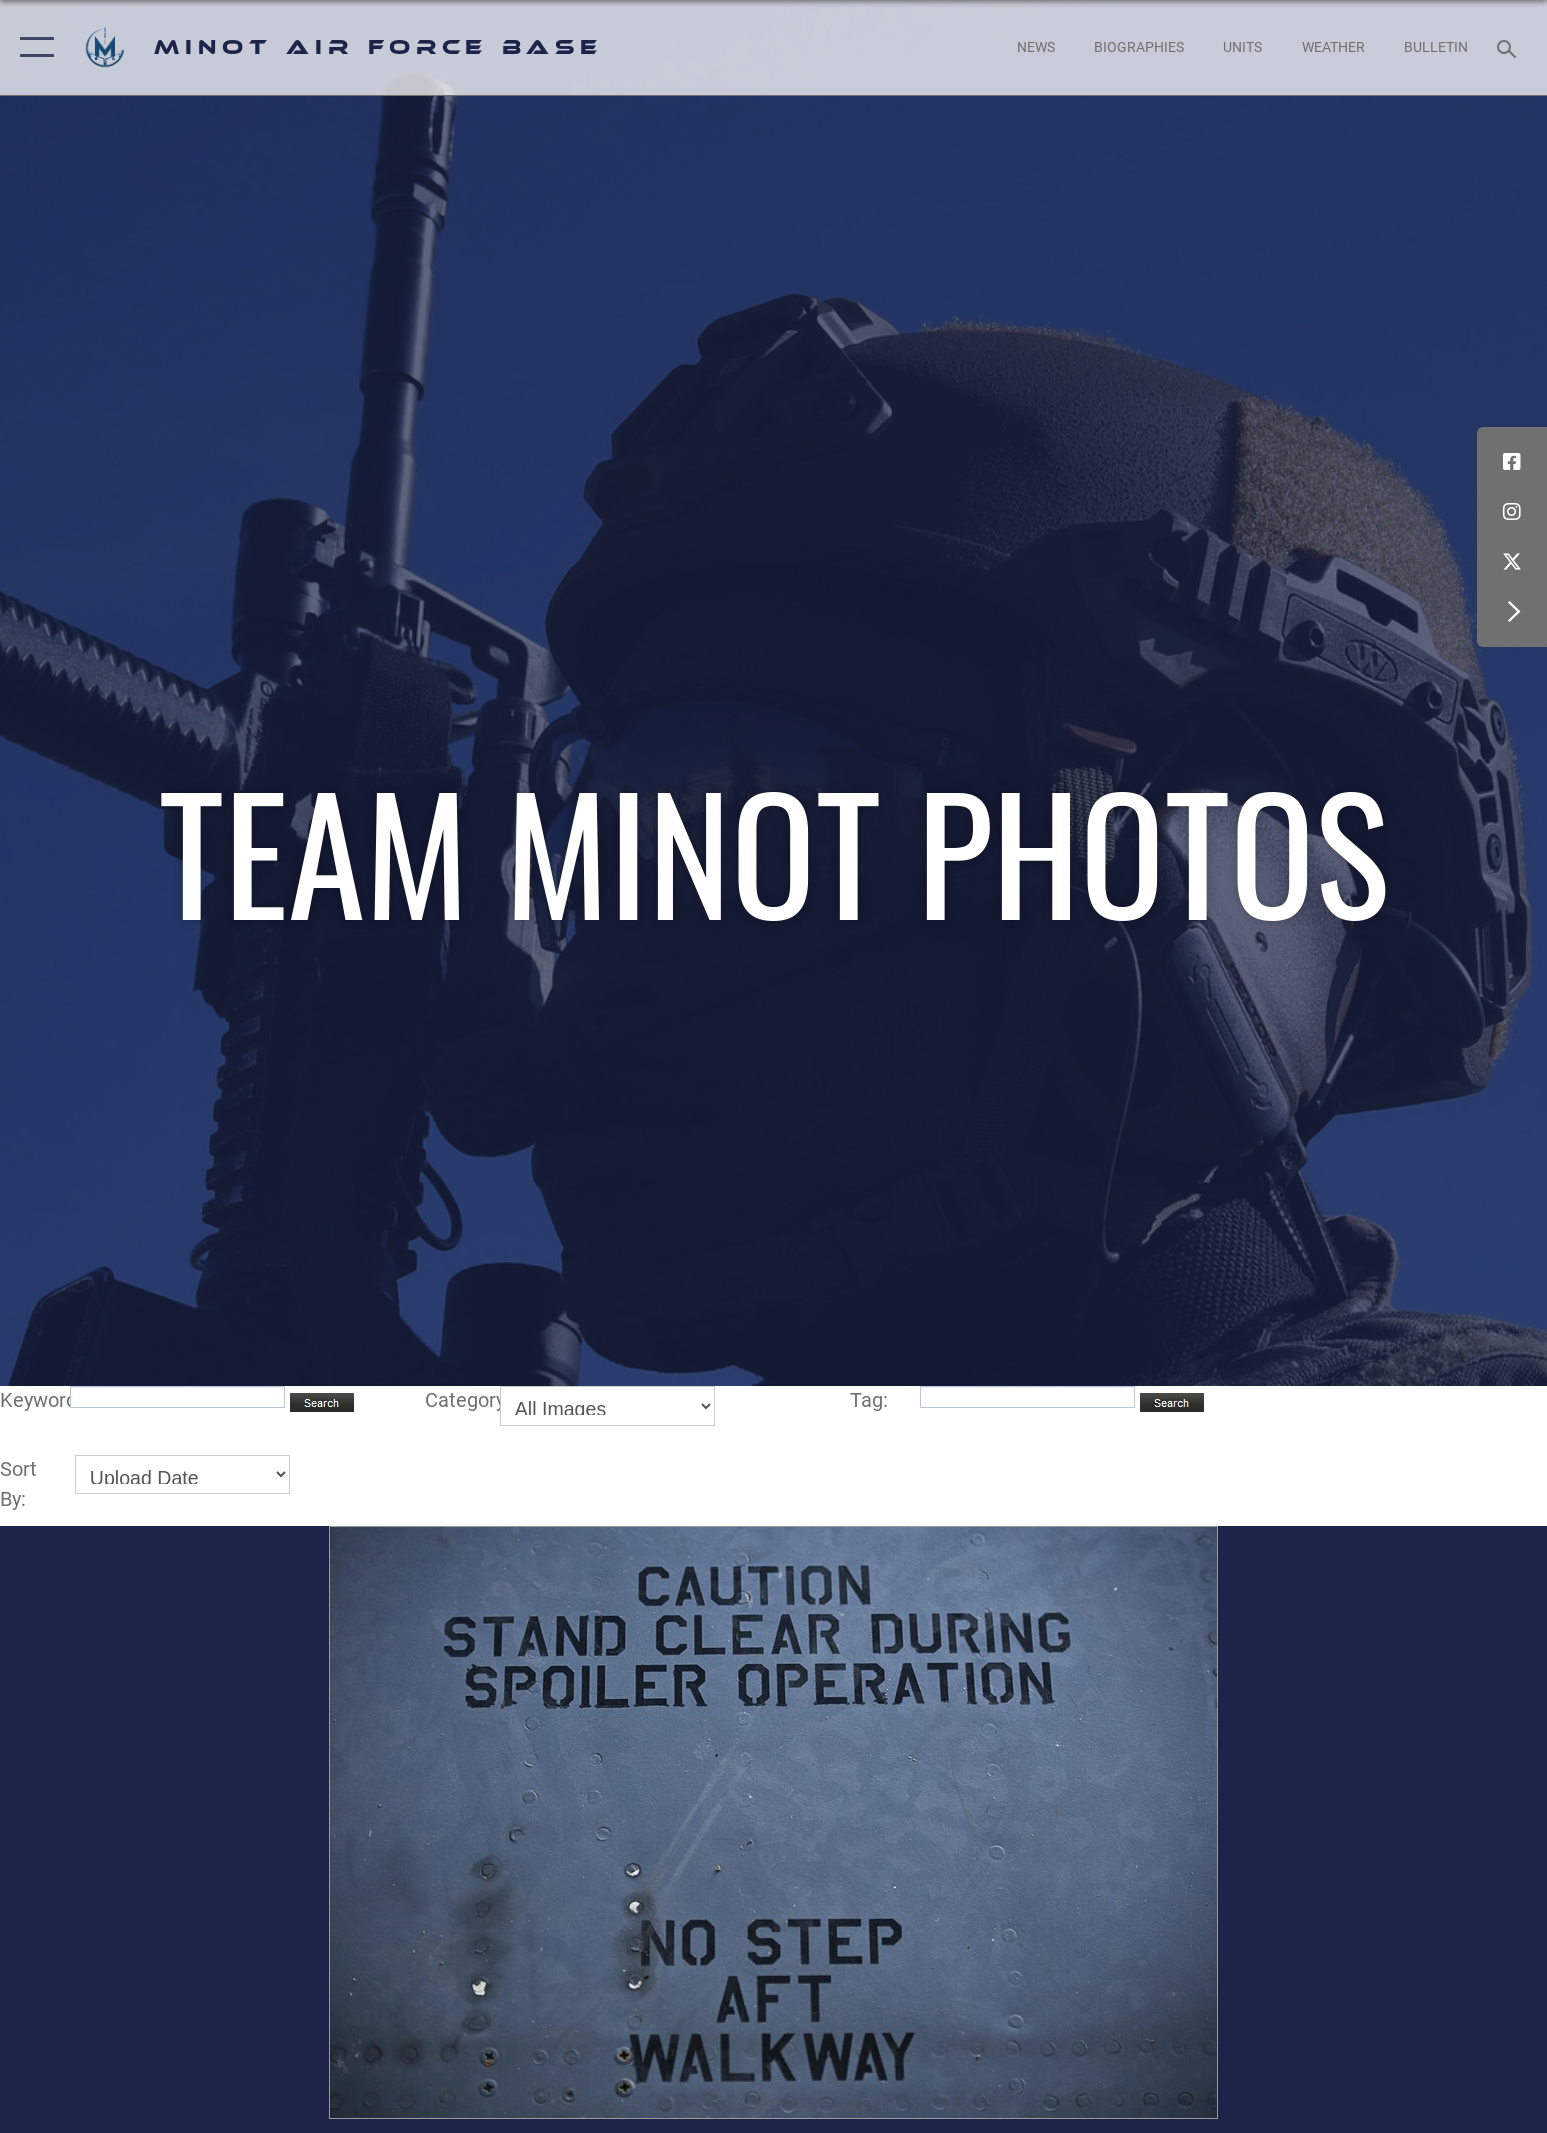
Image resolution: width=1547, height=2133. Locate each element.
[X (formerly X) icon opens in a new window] (1512, 562)
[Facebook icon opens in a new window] (1512, 462)
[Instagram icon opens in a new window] (1512, 512)
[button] (32, 47)
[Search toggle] (1509, 47)
